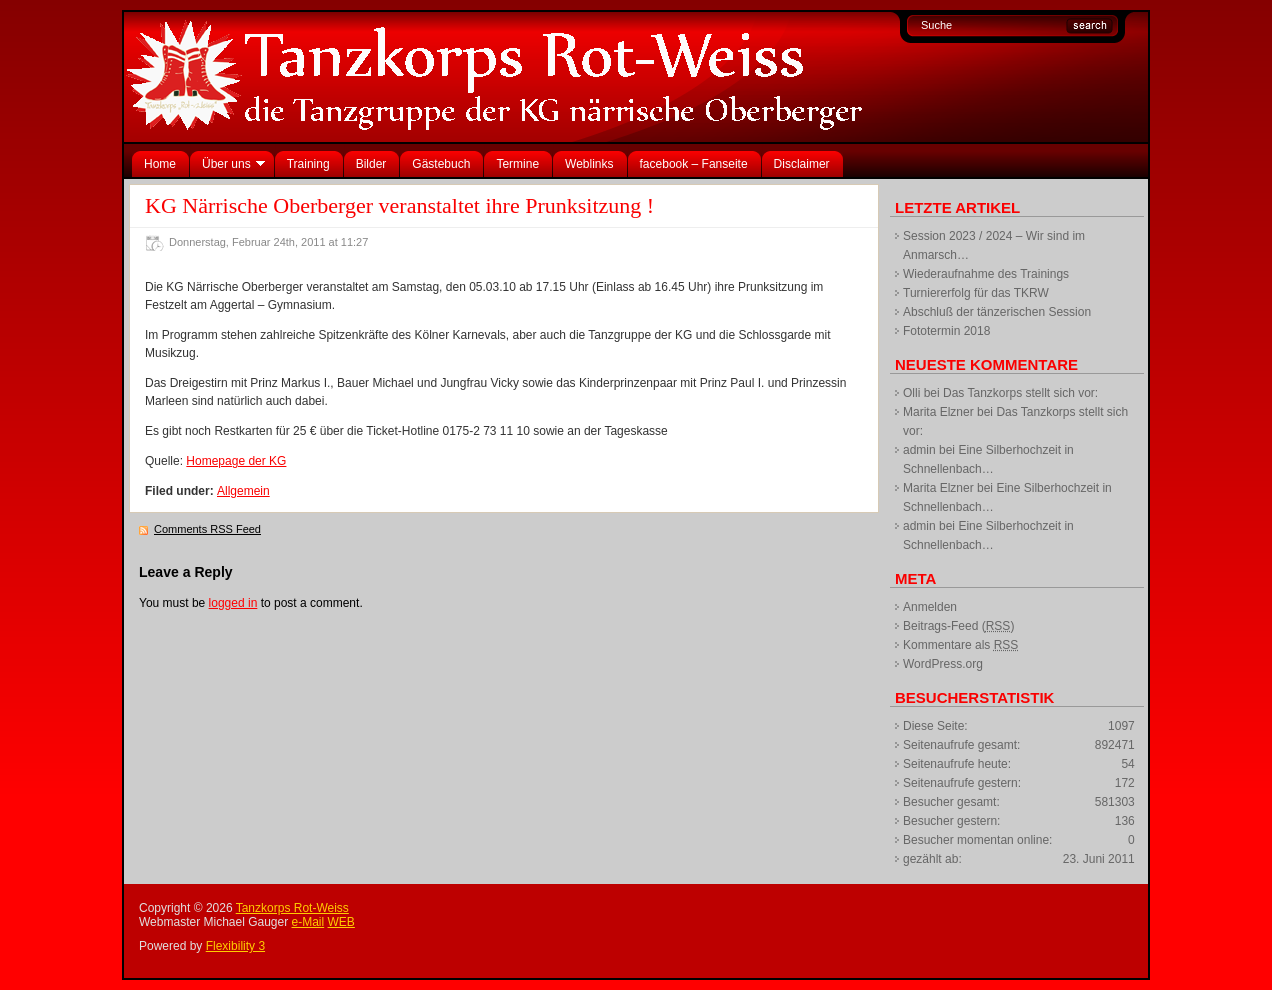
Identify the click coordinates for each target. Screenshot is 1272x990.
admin (919, 450)
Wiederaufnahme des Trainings (986, 274)
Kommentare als (960, 645)
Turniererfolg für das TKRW (976, 293)
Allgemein (243, 491)
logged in (233, 603)
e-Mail (308, 922)
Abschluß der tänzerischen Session (997, 312)
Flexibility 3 (235, 946)
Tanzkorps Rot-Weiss (292, 908)
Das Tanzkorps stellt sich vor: (1020, 393)
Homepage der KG (236, 461)
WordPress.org (943, 664)
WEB (341, 922)
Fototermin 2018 (946, 331)
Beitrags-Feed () (958, 626)
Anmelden (930, 607)
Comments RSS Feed (207, 529)
